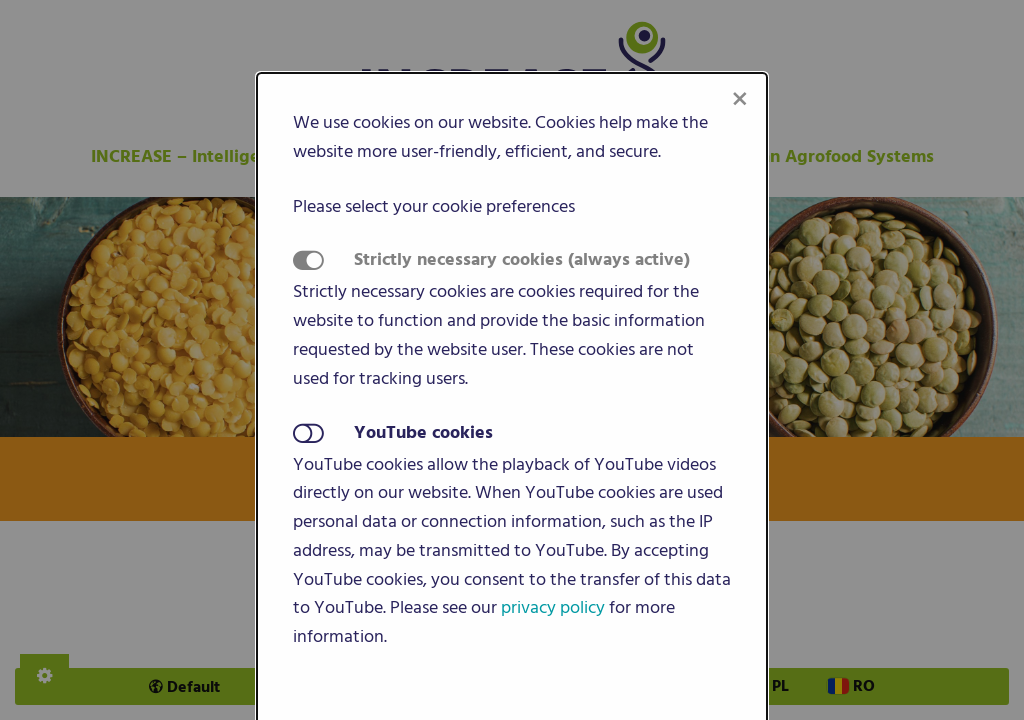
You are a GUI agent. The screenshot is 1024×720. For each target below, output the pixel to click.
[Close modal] (740, 100)
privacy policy (553, 607)
